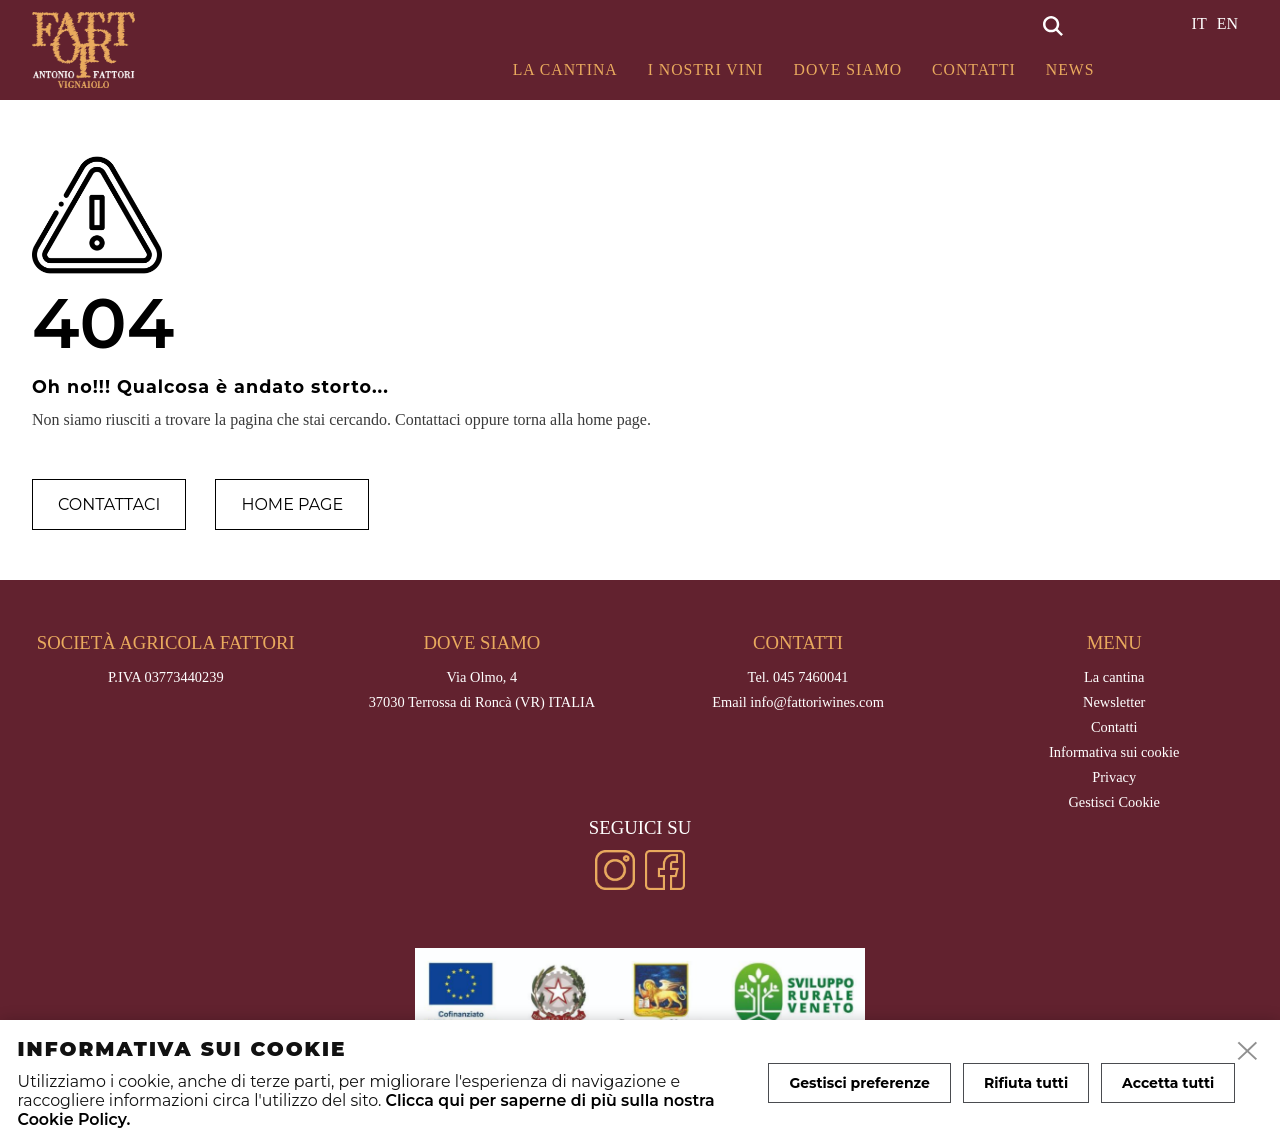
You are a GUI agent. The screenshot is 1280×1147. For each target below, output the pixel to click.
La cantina (565, 69)
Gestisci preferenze (859, 1083)
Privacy (1114, 777)
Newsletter (1114, 702)
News (1070, 69)
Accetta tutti (1168, 1083)
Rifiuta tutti (1026, 1083)
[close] (1248, 1052)
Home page (292, 504)
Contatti (974, 69)
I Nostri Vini (706, 69)
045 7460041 (811, 677)
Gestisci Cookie (1114, 802)
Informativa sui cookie (1114, 752)
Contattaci (109, 504)
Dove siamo (848, 69)
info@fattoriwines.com (817, 702)
